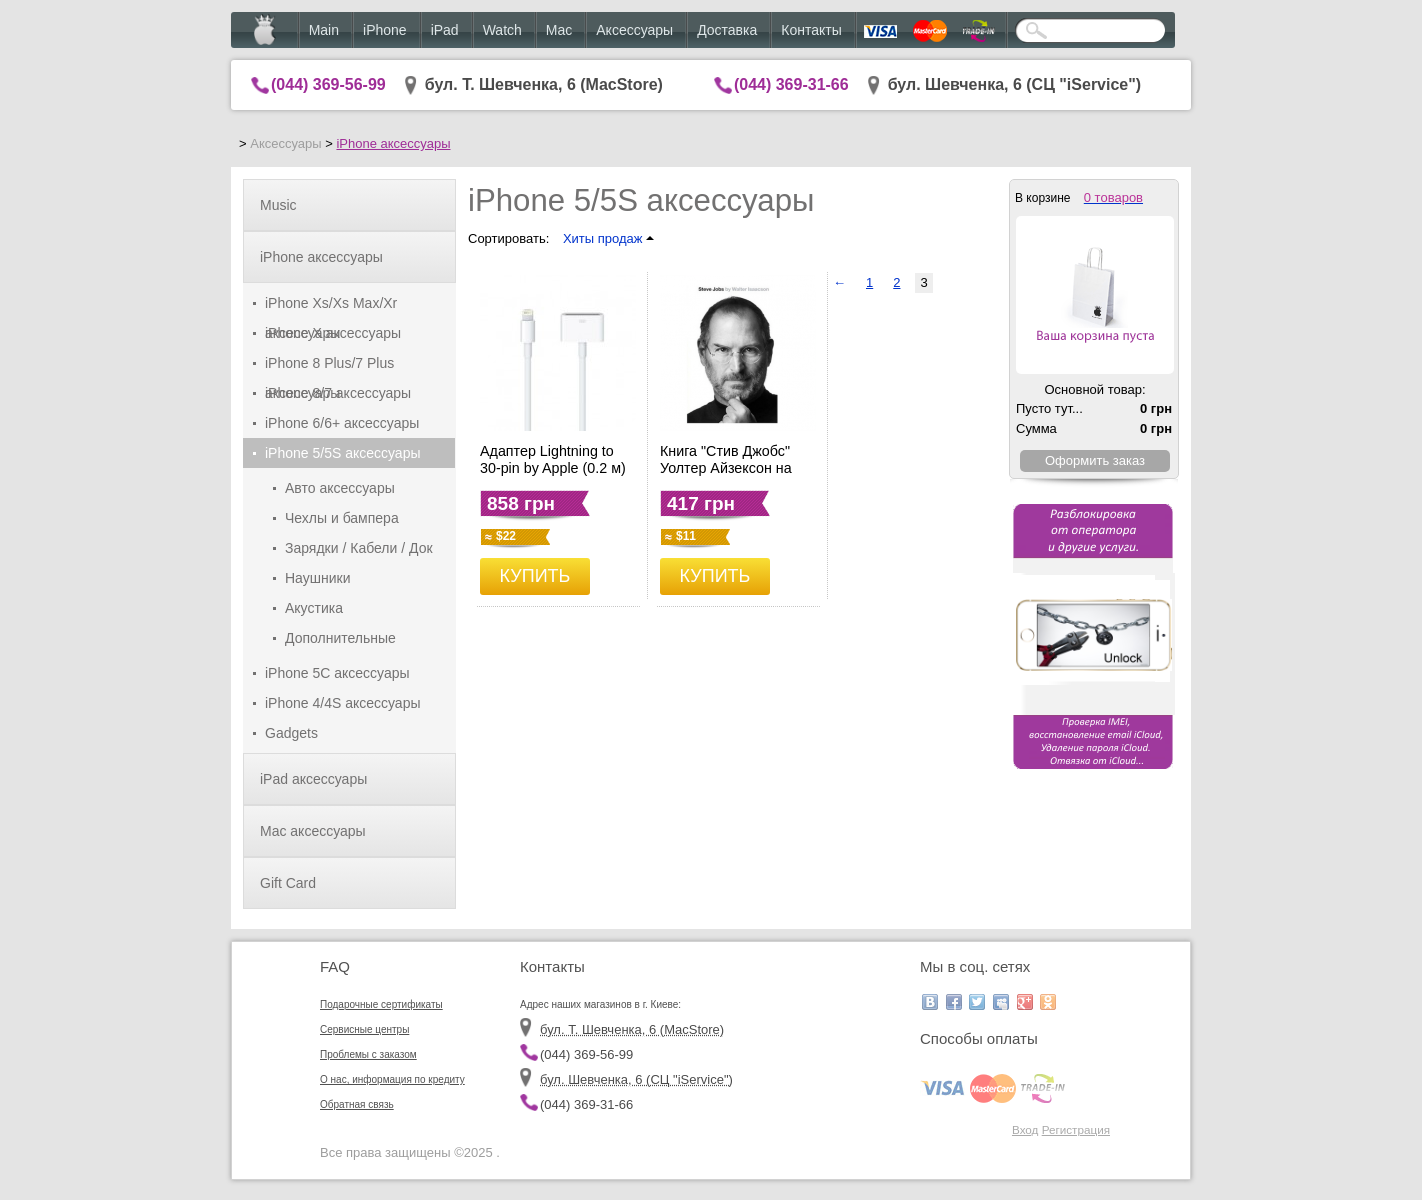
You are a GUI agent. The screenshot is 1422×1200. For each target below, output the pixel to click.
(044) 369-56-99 (328, 84)
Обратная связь (357, 1104)
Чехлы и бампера (342, 518)
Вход (1025, 1129)
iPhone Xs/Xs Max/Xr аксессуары (331, 306)
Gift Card (288, 883)
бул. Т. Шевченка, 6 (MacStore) (544, 84)
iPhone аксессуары (393, 143)
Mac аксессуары (313, 831)
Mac (559, 30)
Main (324, 30)
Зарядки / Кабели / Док (359, 548)
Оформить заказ (1095, 460)
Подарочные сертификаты (381, 1004)
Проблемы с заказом (368, 1054)
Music (278, 205)
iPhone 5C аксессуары (337, 673)
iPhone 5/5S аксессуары (343, 453)
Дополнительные (340, 638)
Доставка (727, 30)
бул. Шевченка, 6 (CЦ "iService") (1015, 84)
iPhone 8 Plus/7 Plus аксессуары (329, 366)
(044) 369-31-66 (791, 84)
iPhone (385, 30)
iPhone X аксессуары (333, 333)
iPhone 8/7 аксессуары (338, 393)
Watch (502, 30)
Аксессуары (634, 30)
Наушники (317, 578)
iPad (445, 30)
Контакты (811, 30)
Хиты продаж (608, 238)
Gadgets (291, 733)
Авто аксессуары (340, 488)
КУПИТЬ (535, 576)
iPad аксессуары (313, 779)
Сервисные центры (364, 1029)
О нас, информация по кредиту (392, 1079)
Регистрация (1076, 1129)
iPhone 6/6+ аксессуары (342, 423)
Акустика (314, 608)
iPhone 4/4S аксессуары (343, 703)
